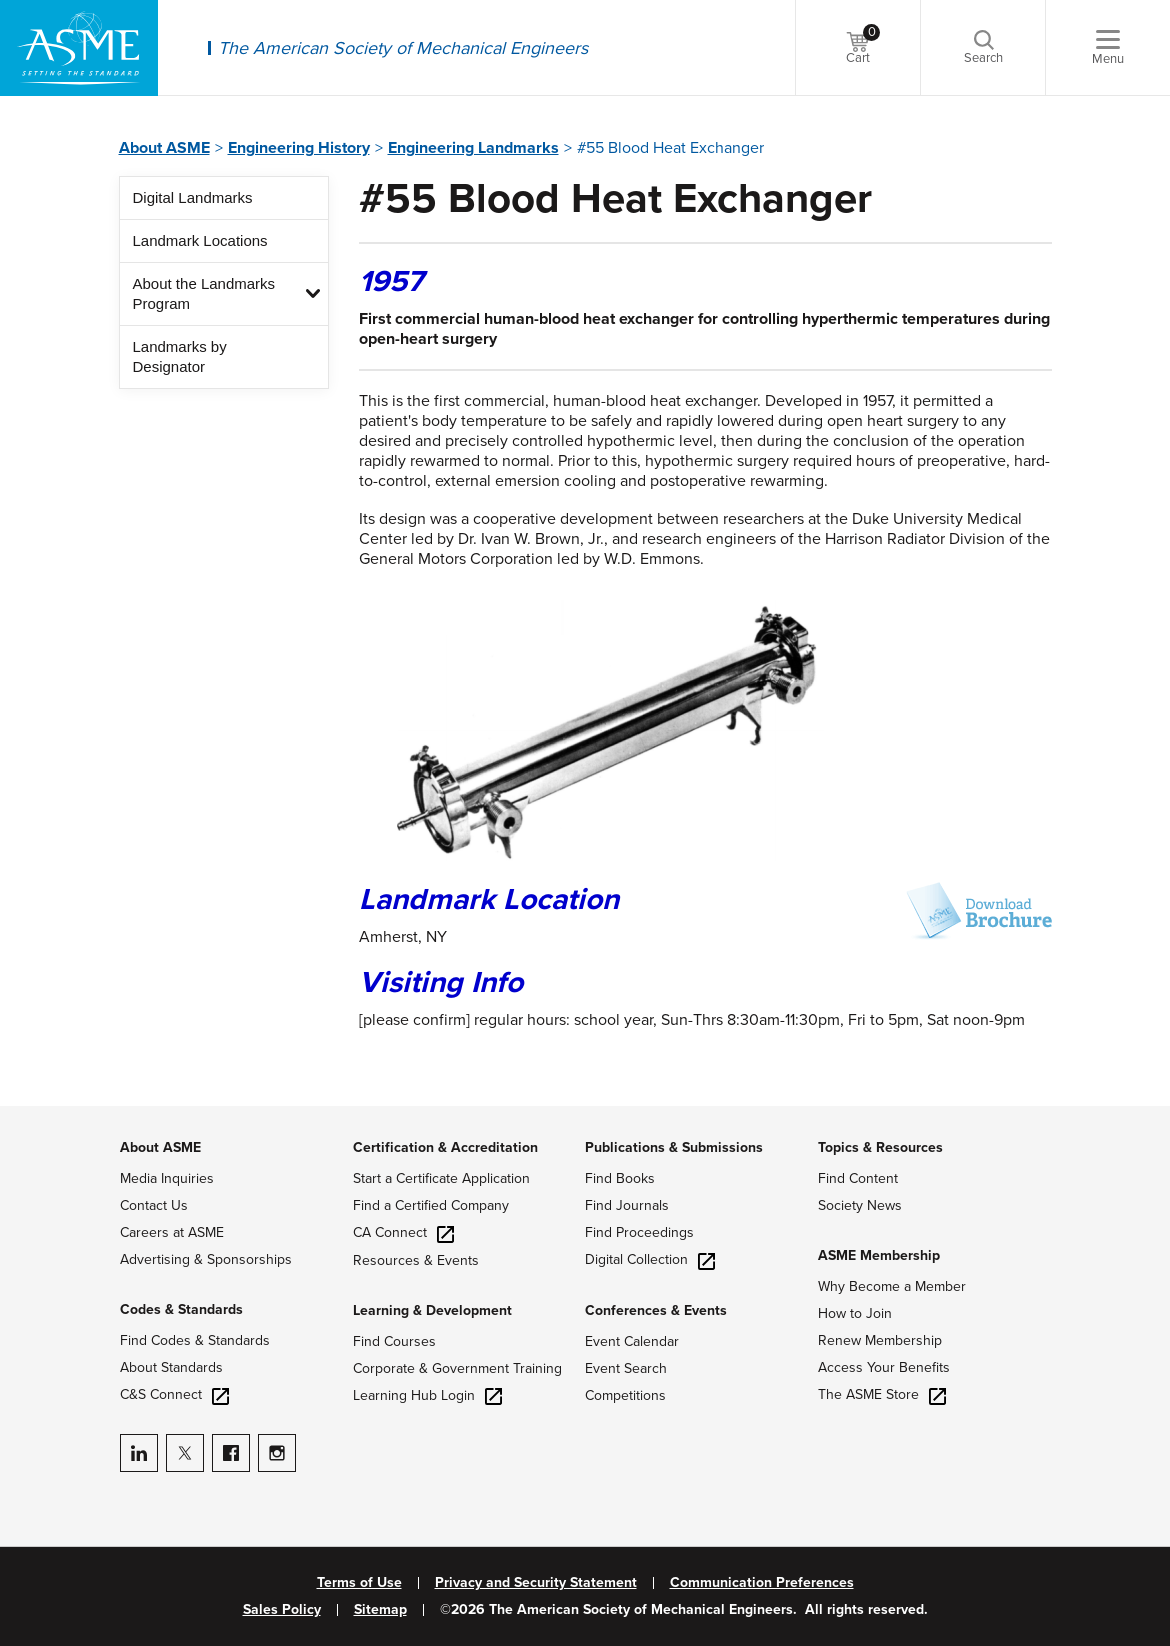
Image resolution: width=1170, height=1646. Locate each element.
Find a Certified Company (431, 1205)
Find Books (620, 1178)
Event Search (626, 1368)
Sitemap (380, 1610)
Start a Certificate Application (441, 1178)
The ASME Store (882, 1394)
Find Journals (627, 1205)
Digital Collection (650, 1259)
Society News (860, 1205)
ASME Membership (879, 1255)
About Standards (171, 1367)
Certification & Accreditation (445, 1147)
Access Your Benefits (884, 1367)
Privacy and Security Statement (536, 1583)
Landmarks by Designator (180, 356)
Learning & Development (432, 1310)
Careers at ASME (172, 1232)
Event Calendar (632, 1341)
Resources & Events (416, 1260)
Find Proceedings (639, 1232)
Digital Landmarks (193, 197)
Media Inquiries (167, 1178)
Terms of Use (359, 1583)
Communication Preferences (762, 1583)
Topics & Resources (880, 1147)
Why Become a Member (892, 1286)
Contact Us (154, 1205)
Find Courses (394, 1341)
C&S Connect (174, 1394)
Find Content (858, 1178)
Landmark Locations (200, 240)
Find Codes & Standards (195, 1340)
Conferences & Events (656, 1310)
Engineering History (299, 148)
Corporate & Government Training (457, 1368)
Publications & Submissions (674, 1147)
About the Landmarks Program (204, 293)
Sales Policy (282, 1610)
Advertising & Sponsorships (206, 1259)
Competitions (625, 1395)
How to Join (855, 1313)
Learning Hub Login (427, 1395)
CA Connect (403, 1232)
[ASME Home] (79, 48)
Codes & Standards (181, 1309)
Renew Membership (880, 1340)
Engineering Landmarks (473, 148)
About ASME (164, 148)
